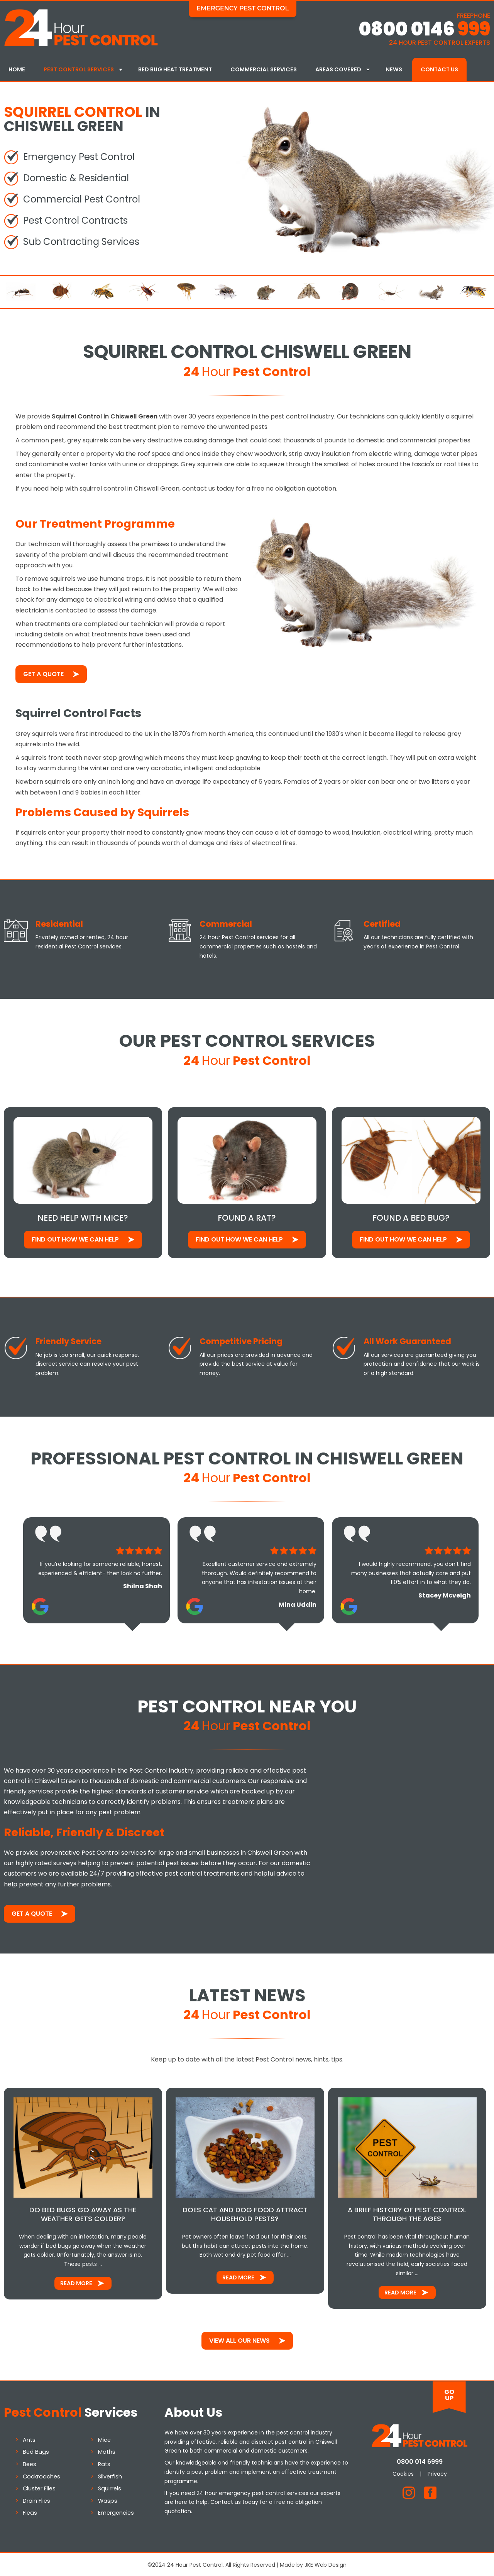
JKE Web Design (326, 2563)
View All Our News (239, 2339)
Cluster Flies (39, 2487)
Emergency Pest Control (242, 8)
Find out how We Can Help (75, 1238)
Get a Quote (43, 672)
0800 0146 (424, 29)
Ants (29, 2438)
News (394, 69)
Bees (29, 2463)
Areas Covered (338, 69)
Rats (104, 2463)
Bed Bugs (36, 2451)
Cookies (403, 2472)
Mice (104, 2438)
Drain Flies (36, 2499)
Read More (76, 2282)
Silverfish (110, 2475)
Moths (106, 2451)
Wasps (107, 2499)
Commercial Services (263, 69)
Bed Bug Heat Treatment (175, 69)
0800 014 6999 (420, 2460)
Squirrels (109, 2487)
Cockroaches (41, 2475)
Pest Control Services (79, 69)
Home (16, 69)
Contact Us (439, 69)
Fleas (30, 2511)
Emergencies (116, 2511)
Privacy (437, 2472)
